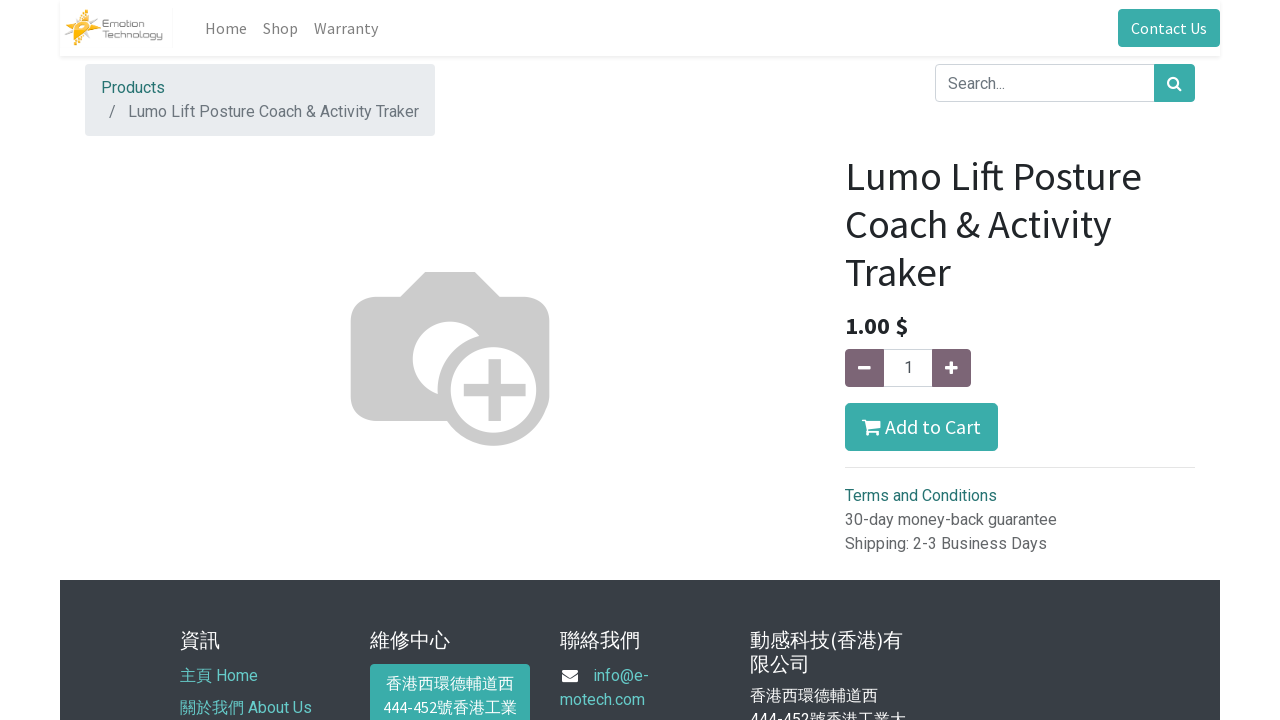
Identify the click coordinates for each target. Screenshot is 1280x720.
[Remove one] (864, 368)
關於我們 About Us (246, 707)
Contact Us (1169, 28)
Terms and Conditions (921, 495)
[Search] (1174, 83)
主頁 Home (219, 675)
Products (133, 87)
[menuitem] (226, 28)
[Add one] (951, 368)
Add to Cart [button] (921, 426)
